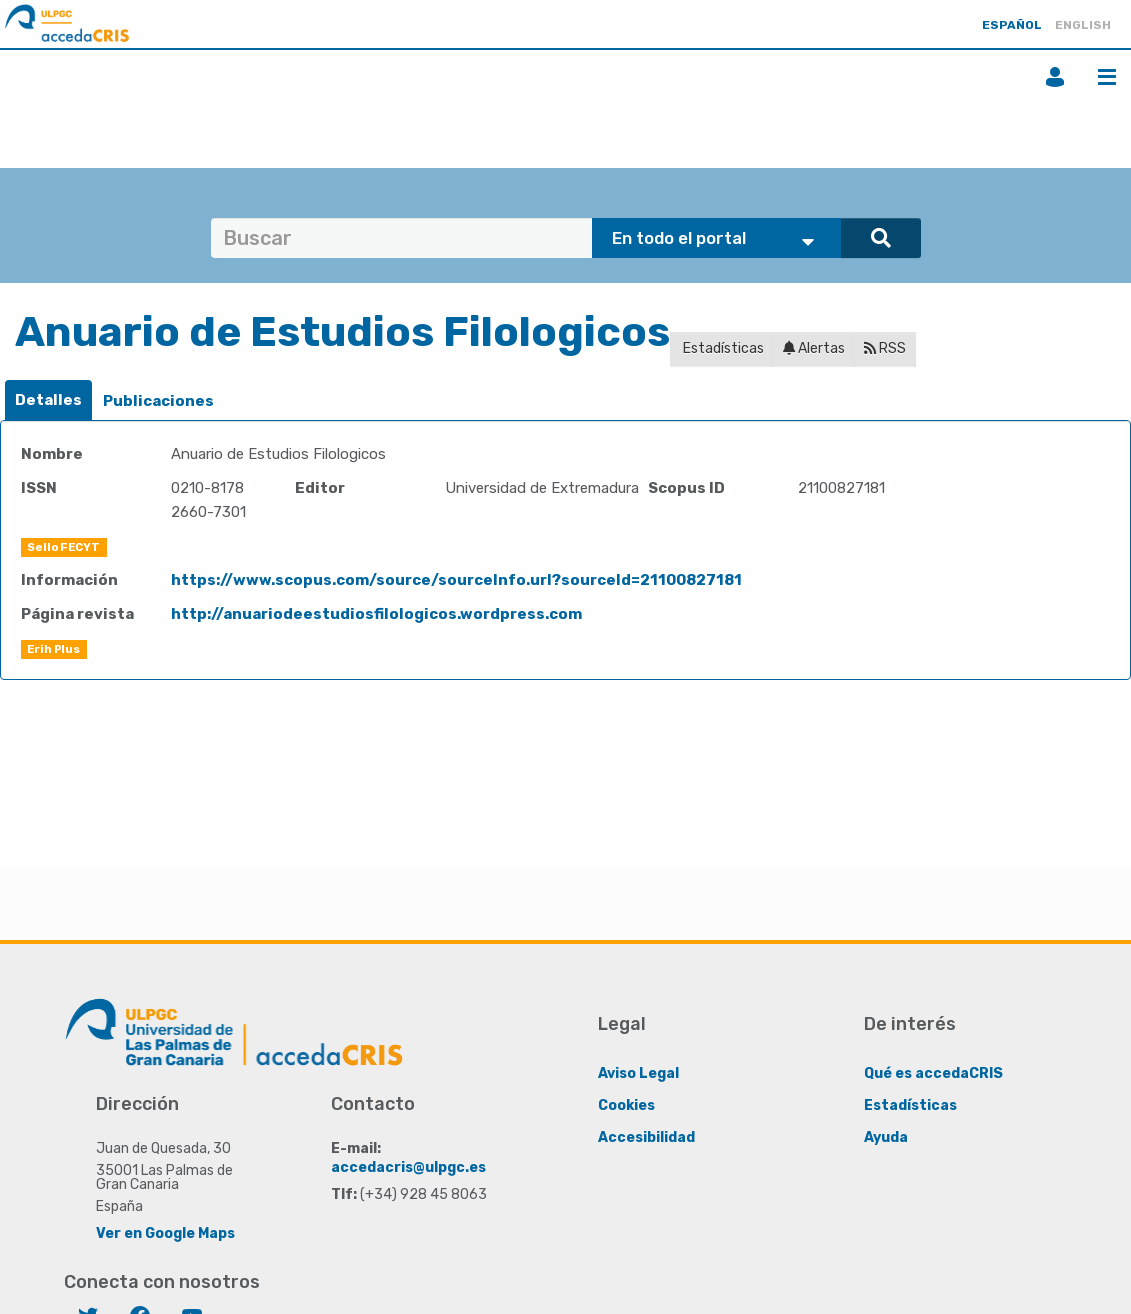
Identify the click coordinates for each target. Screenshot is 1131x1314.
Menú (1107, 77)
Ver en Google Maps (165, 1233)
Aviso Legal (638, 1073)
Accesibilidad (646, 1137)
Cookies (626, 1105)
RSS (885, 348)
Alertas (814, 348)
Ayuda (886, 1137)
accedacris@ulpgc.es (408, 1167)
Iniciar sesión (1055, 77)
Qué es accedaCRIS (933, 1073)
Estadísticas (722, 348)
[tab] (48, 400)
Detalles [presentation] (48, 400)
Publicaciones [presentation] (158, 401)
